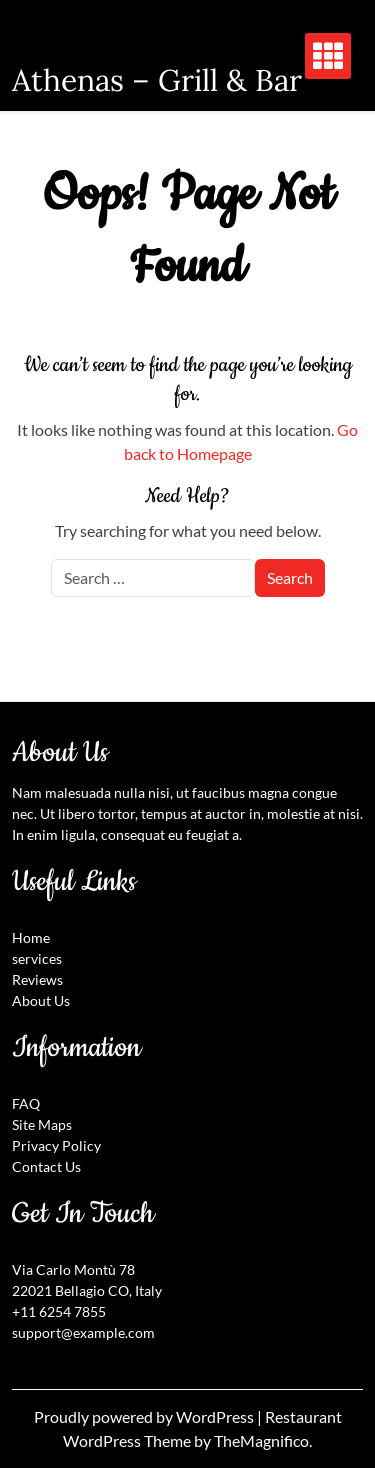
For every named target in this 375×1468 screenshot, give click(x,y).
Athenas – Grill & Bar (157, 80)
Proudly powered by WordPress (145, 1416)
